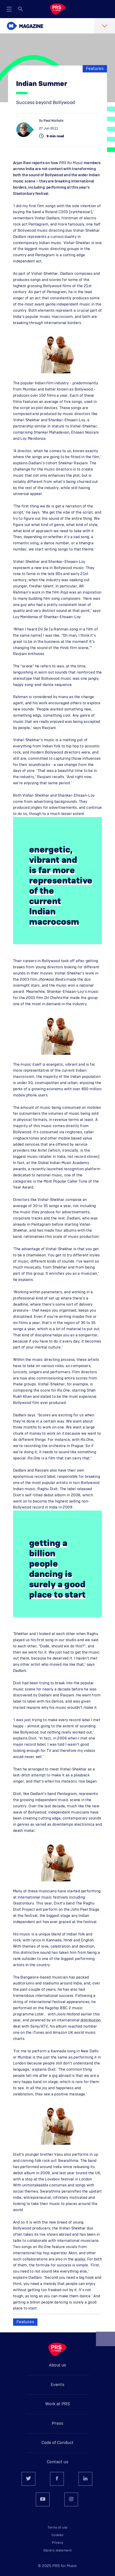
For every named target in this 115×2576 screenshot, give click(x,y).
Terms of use (58, 2527)
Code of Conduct (58, 2443)
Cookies (57, 2535)
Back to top (105, 2341)
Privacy (57, 2542)
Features (95, 69)
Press (57, 2424)
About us (57, 2365)
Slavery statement (57, 2550)
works (80, 2259)
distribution (91, 2020)
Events (57, 2385)
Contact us (57, 2462)
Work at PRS (57, 2404)
